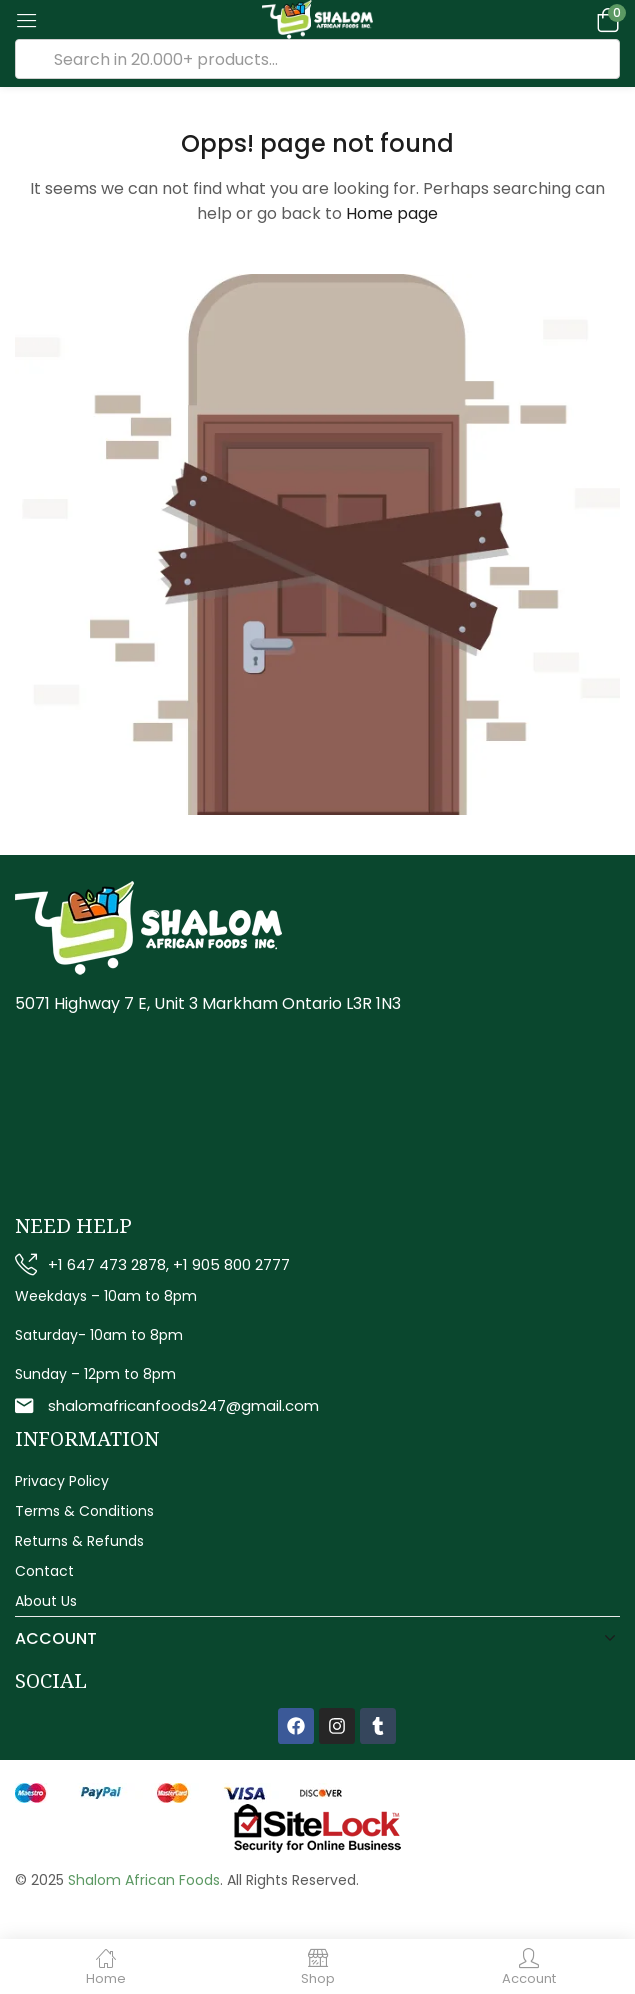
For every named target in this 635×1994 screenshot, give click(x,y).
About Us (46, 1601)
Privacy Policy (62, 1481)
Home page (392, 213)
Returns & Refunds (79, 1541)
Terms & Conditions (84, 1511)
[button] (605, 19)
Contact (44, 1571)
